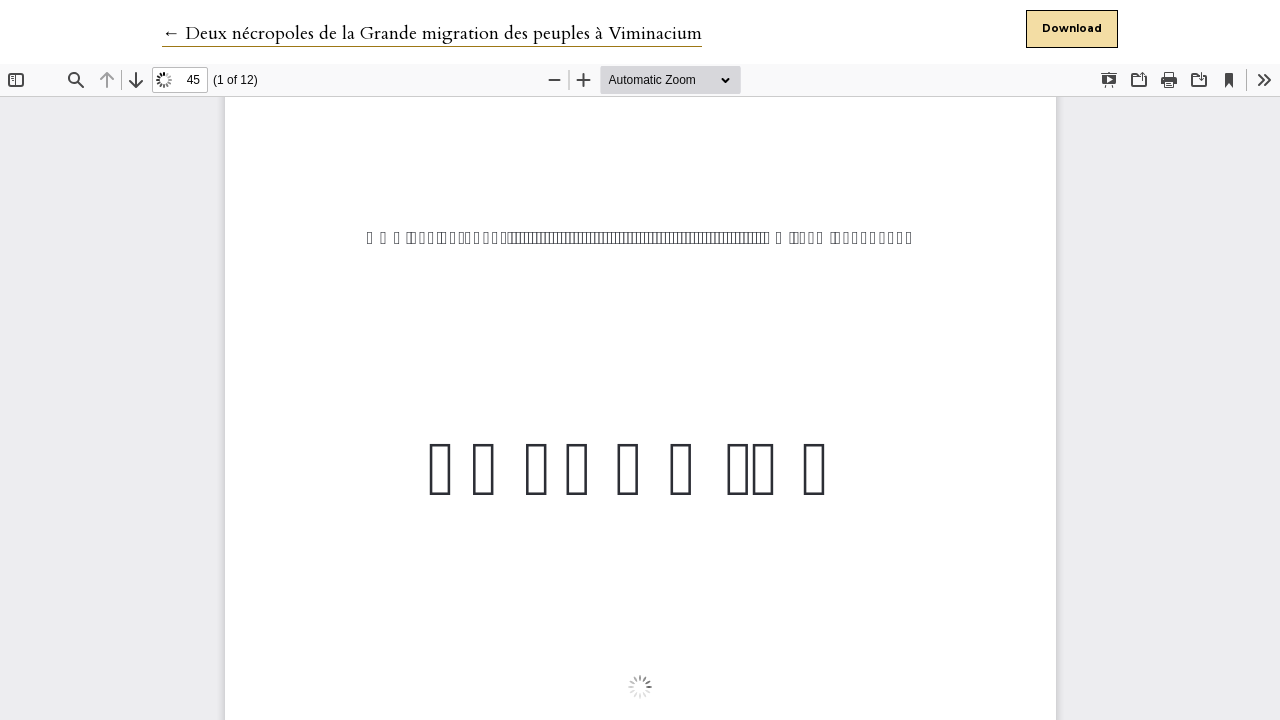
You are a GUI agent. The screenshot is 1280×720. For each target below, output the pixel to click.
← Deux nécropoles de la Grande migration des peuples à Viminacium (432, 33)
